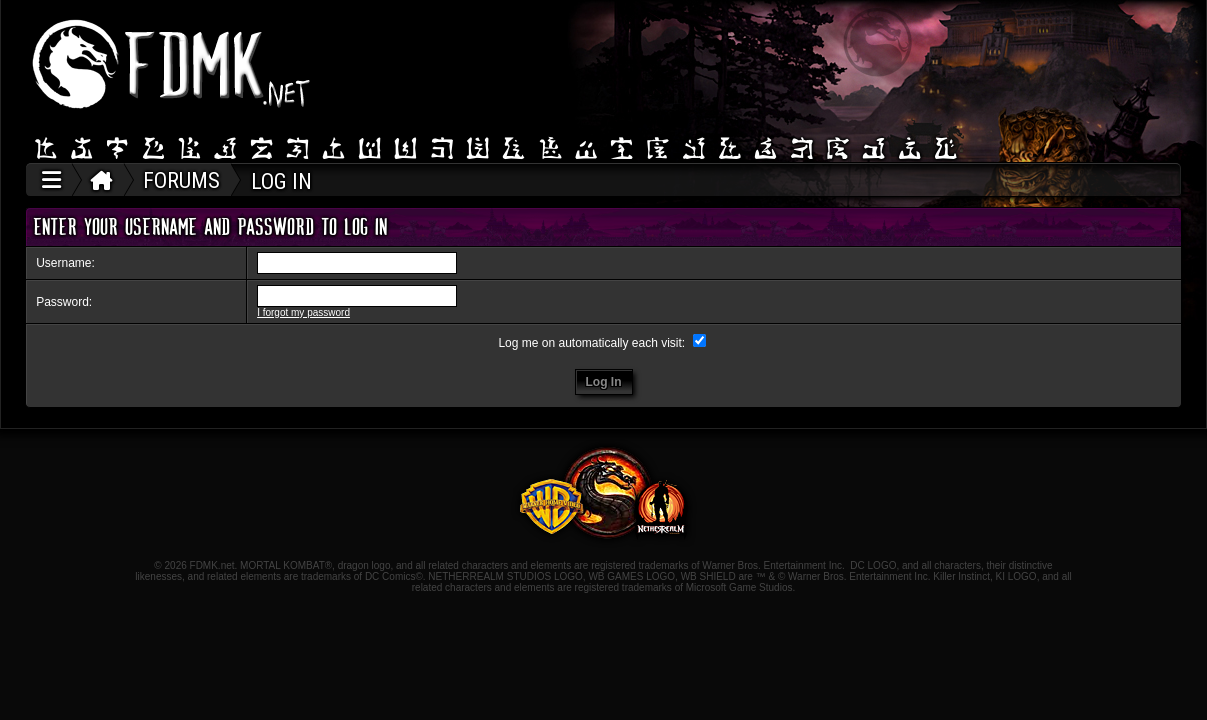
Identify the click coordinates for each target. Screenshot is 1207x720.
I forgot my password (303, 312)
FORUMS (181, 180)
